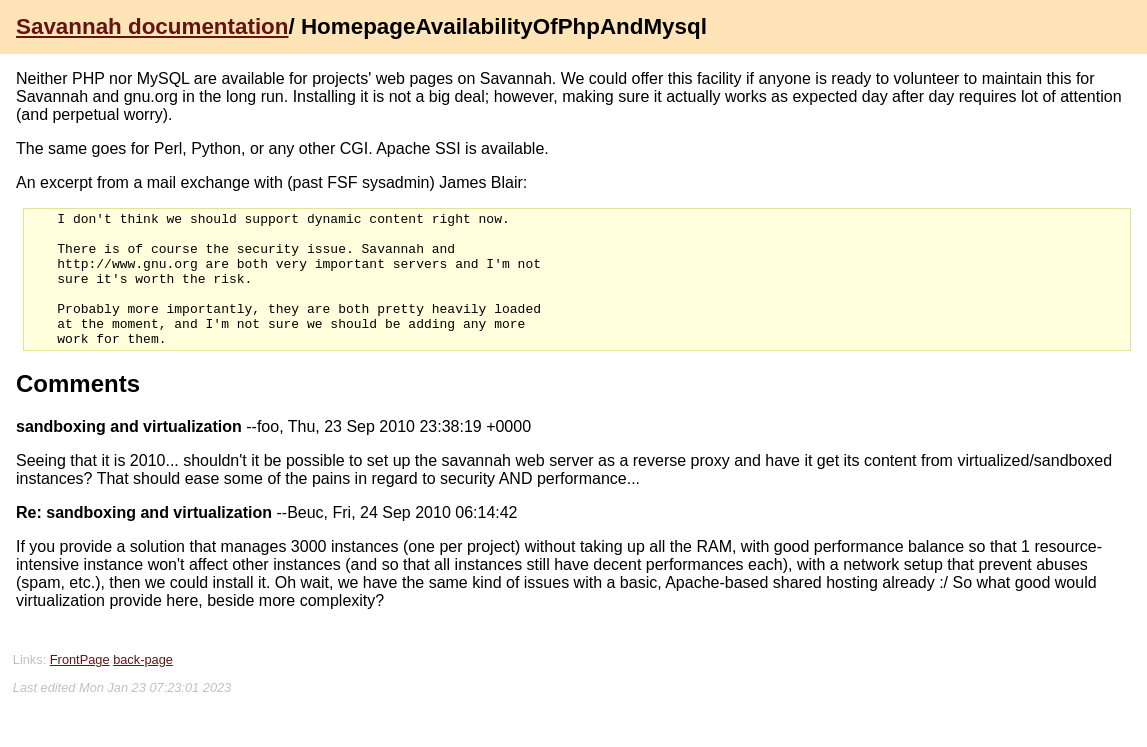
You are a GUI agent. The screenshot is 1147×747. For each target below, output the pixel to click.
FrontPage (80, 686)
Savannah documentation (152, 26)
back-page (143, 686)
